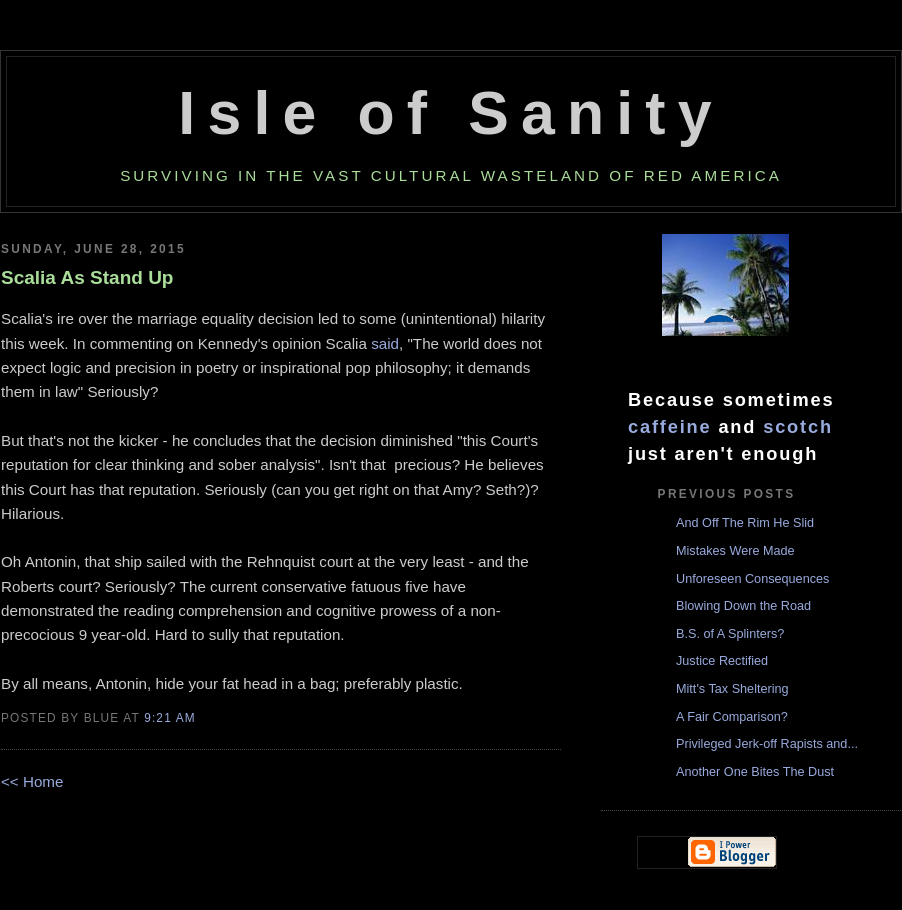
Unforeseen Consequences (752, 579)
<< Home (32, 781)
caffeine (670, 426)
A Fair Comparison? (732, 717)
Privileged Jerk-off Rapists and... (767, 744)
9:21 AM (170, 718)
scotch (798, 426)
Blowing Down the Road (743, 606)
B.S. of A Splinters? (730, 634)
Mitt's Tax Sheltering (732, 689)
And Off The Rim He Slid (745, 523)
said (385, 343)
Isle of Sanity (450, 113)
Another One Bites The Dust (755, 772)
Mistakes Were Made (735, 551)
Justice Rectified (722, 661)
